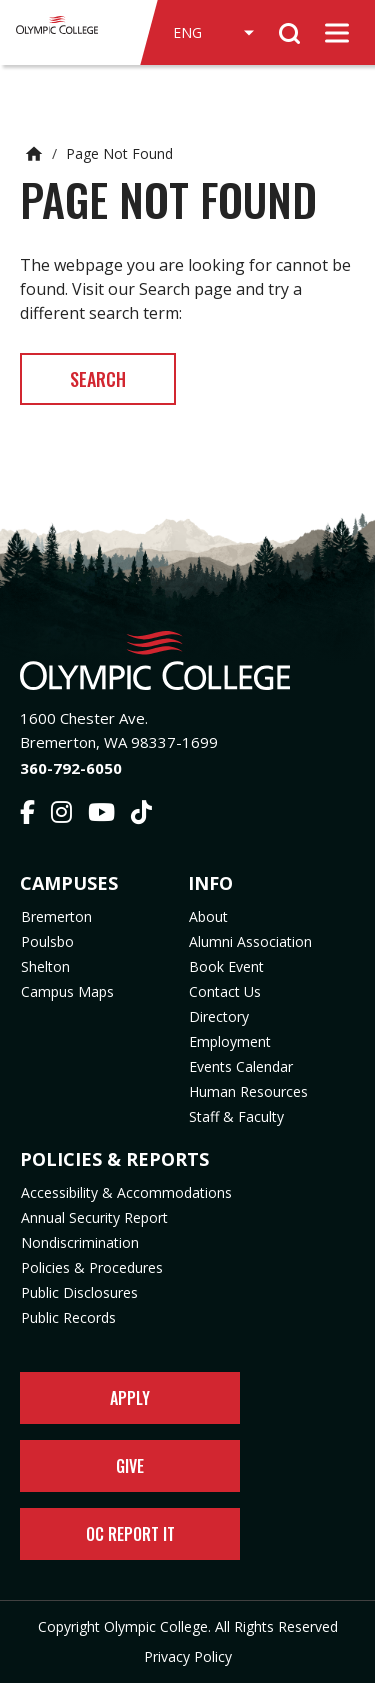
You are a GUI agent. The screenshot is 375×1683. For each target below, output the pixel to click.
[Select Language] (213, 33)
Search (98, 379)
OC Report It (130, 1534)
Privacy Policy (188, 1656)
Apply (130, 1398)
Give (130, 1466)
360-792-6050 (71, 768)
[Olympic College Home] (187, 660)
